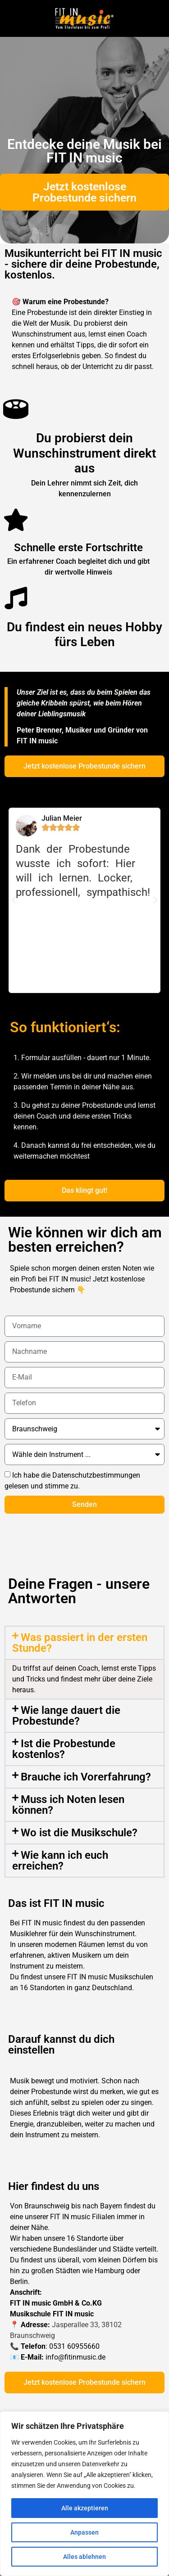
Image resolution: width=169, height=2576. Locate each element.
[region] (84, 2493)
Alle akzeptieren (84, 2508)
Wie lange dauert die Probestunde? (66, 1715)
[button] (13, 900)
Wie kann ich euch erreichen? (60, 1860)
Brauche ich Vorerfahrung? (86, 1777)
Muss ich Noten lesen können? (68, 1804)
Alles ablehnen (84, 2556)
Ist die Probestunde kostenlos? (63, 1749)
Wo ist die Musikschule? (79, 1832)
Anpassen (84, 2532)
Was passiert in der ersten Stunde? (79, 1642)
